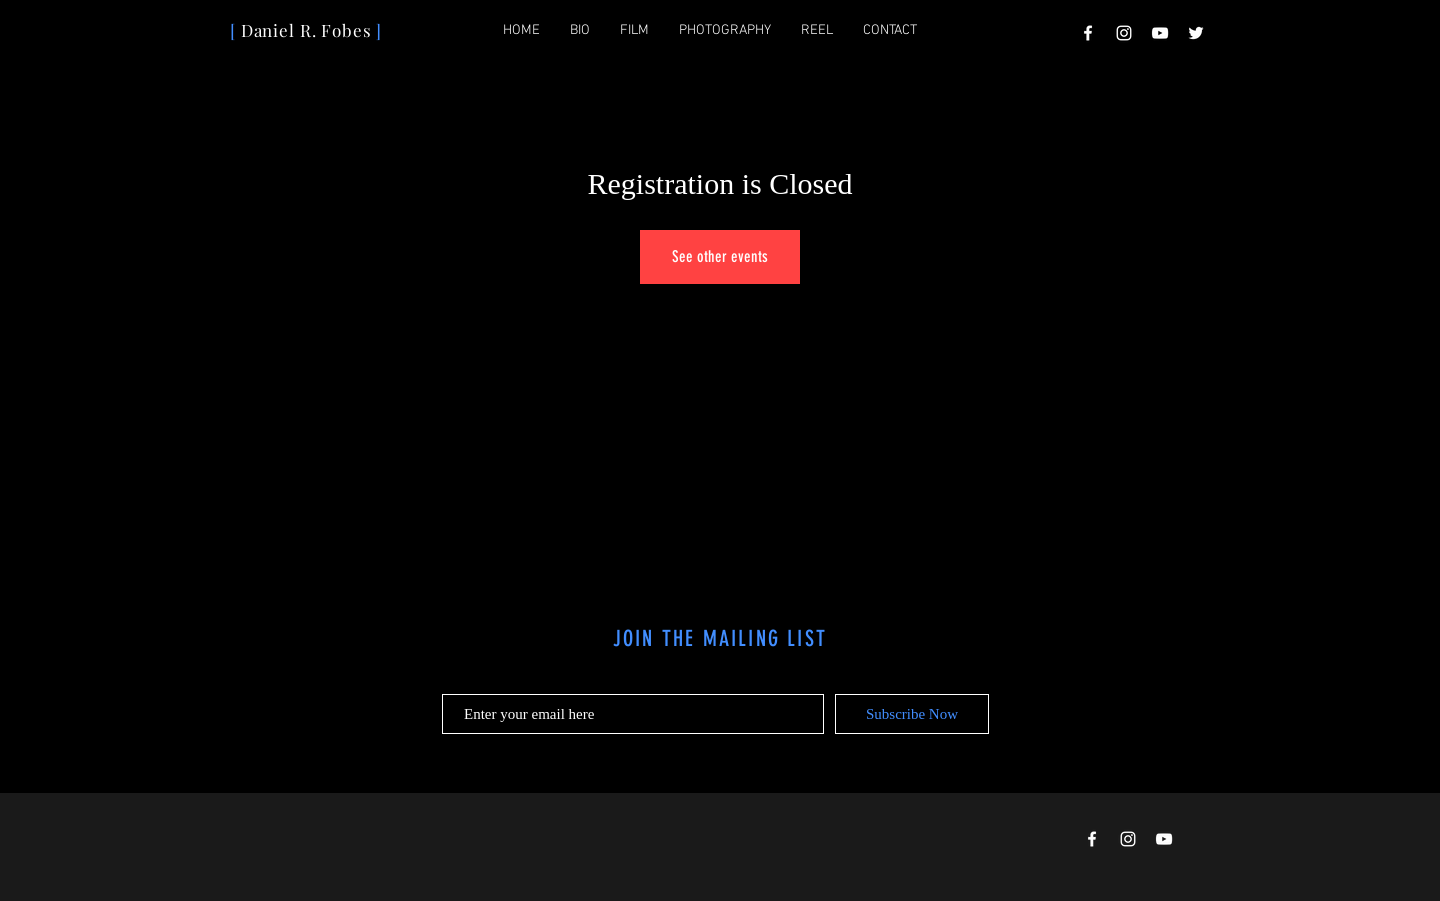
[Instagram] (1124, 33)
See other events (720, 256)
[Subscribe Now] (912, 714)
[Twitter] (1196, 33)
